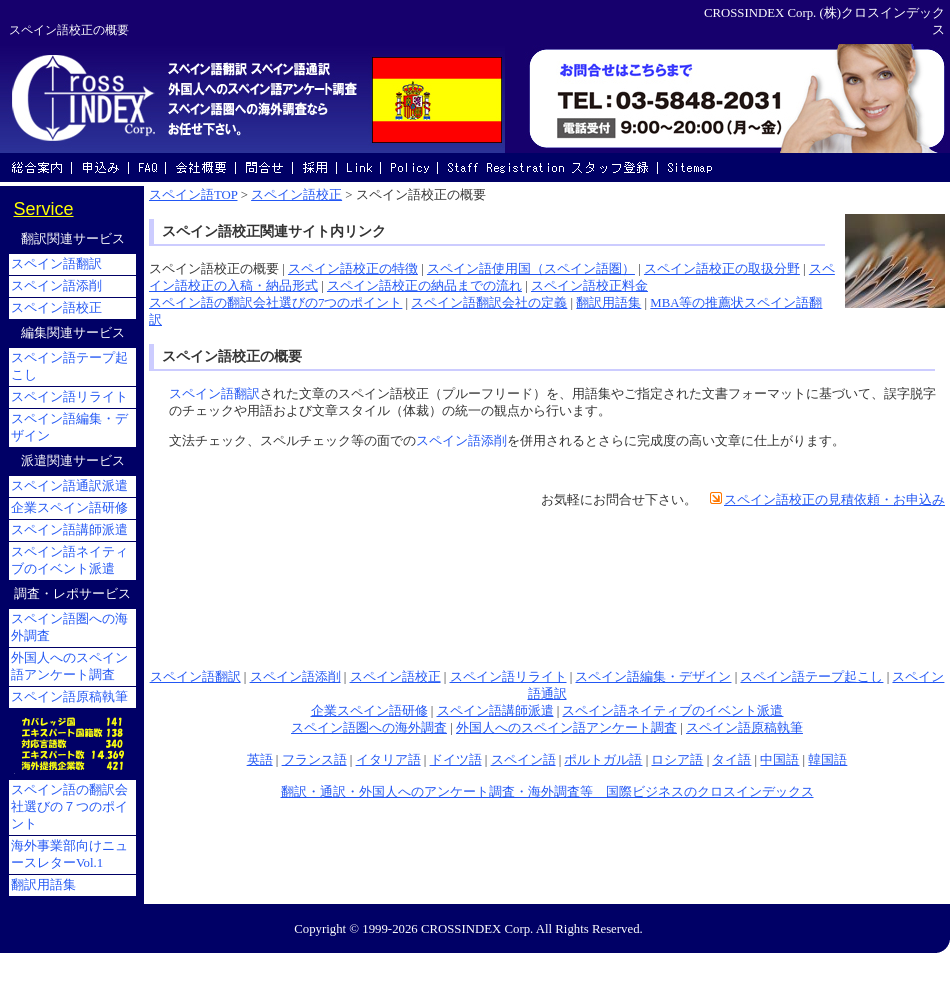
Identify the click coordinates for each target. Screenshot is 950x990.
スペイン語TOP (193, 195)
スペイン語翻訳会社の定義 (489, 303)
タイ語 (731, 760)
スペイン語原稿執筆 (744, 728)
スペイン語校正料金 (589, 286)
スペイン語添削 (461, 441)
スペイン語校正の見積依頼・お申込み (834, 500)
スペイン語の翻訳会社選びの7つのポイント (275, 303)
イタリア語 (388, 760)
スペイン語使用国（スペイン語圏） (531, 269)
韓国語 (827, 760)
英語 (260, 760)
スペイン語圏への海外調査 (369, 728)
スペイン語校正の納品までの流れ (424, 286)
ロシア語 (677, 760)
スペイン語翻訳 (214, 394)
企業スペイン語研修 (369, 711)
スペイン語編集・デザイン (653, 677)
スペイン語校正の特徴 (353, 269)
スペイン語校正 (296, 195)
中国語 (779, 760)
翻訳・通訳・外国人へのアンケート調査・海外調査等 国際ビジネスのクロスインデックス (547, 792)
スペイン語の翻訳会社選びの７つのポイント (69, 807)
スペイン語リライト (508, 677)
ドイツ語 (456, 760)
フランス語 (314, 760)
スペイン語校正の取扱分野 (722, 269)
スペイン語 (523, 760)
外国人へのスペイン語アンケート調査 (566, 728)
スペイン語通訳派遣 (69, 486)
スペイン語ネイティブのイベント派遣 (672, 711)
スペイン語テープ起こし (811, 677)
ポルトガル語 (603, 760)
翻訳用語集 (608, 303)
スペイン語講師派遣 (495, 711)
